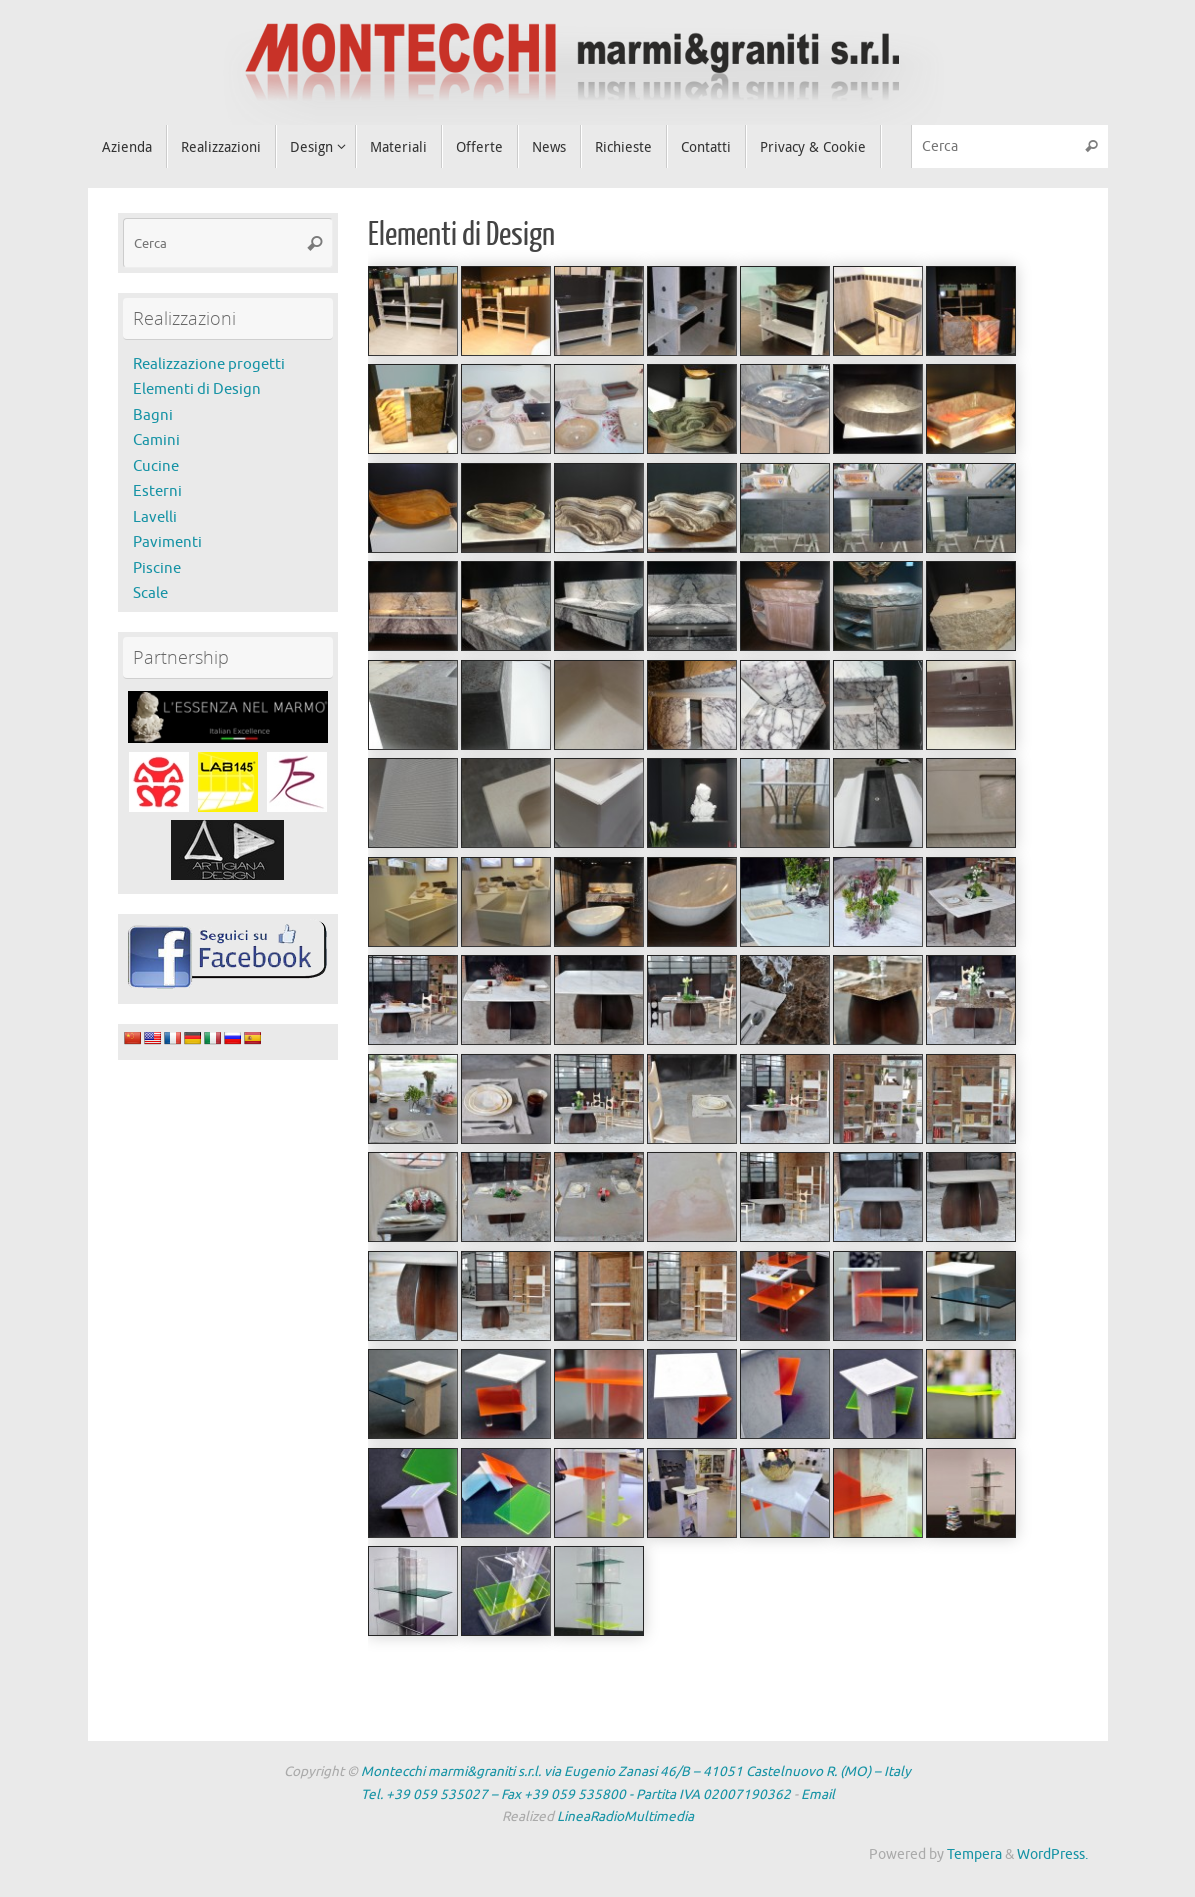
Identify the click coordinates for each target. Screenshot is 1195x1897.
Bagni (153, 415)
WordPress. (1052, 1854)
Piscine (157, 568)
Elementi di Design (197, 389)
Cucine (156, 466)
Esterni (157, 491)
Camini (156, 440)
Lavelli (155, 517)
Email (818, 1794)
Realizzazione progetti (209, 364)
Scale (150, 593)
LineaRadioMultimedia (625, 1816)
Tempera (974, 1854)
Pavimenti (167, 542)
